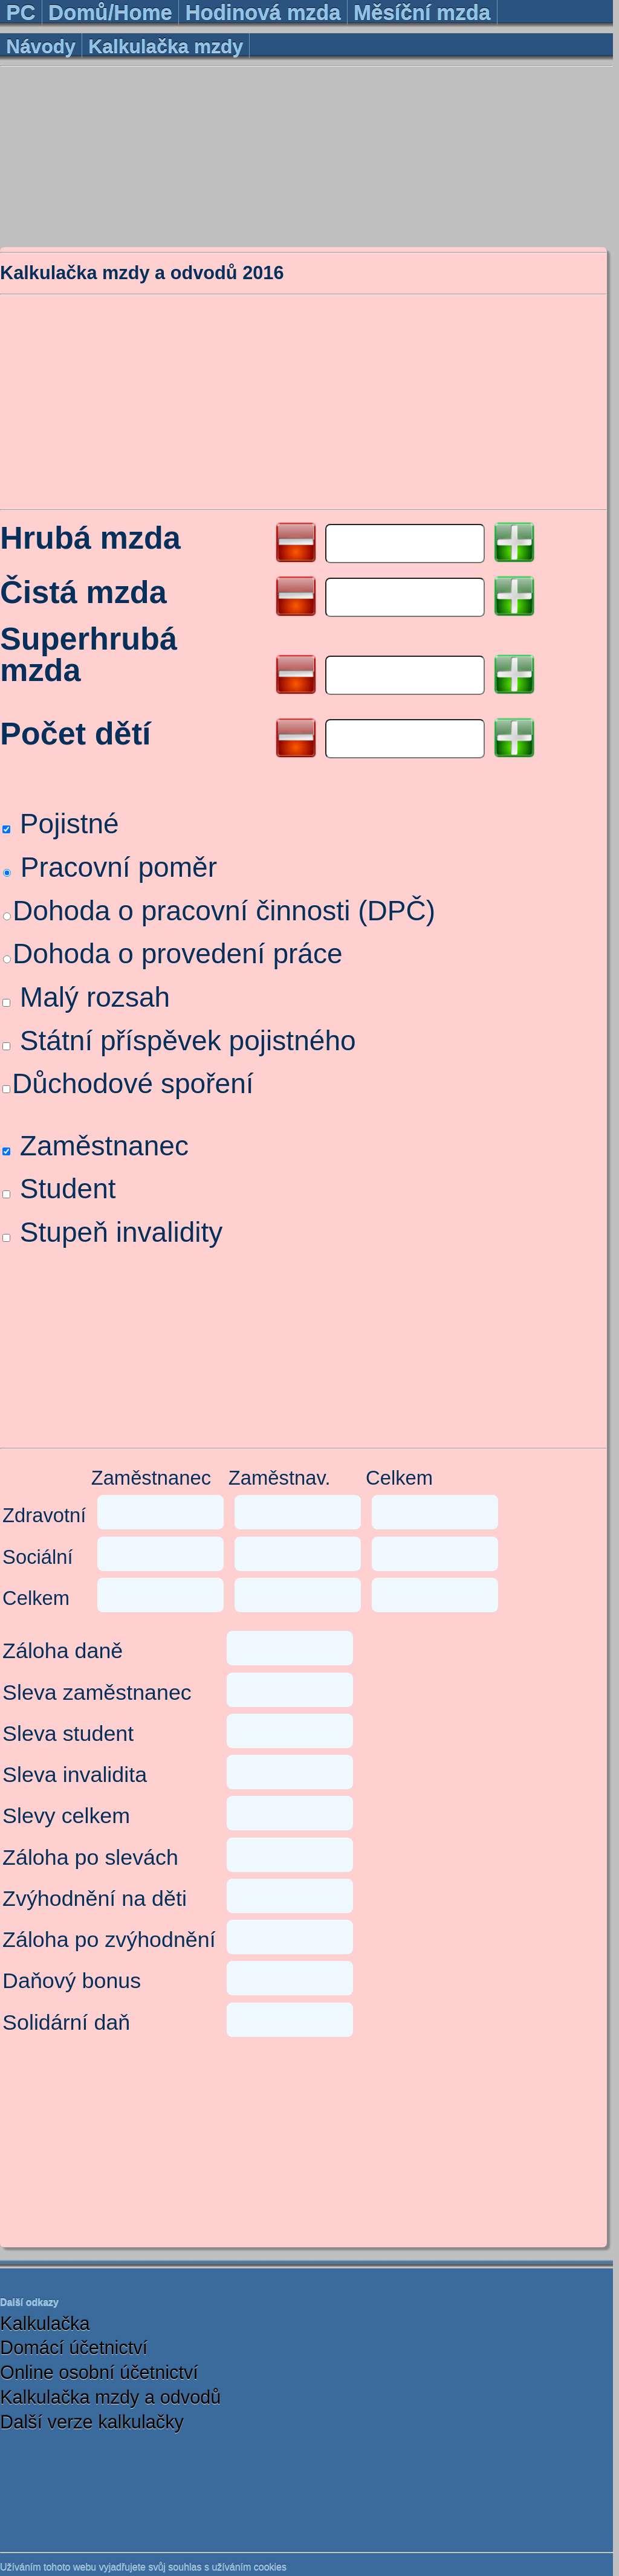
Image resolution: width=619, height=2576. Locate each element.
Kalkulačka (45, 2323)
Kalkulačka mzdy (165, 46)
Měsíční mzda (422, 12)
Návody (41, 46)
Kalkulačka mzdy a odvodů (110, 2397)
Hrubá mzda (90, 538)
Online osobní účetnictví (99, 2372)
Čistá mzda (83, 593)
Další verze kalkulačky (92, 2422)
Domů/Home (110, 12)
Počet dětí (75, 734)
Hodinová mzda (262, 12)
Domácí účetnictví (73, 2347)
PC (20, 12)
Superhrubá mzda (88, 655)
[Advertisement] (306, 155)
